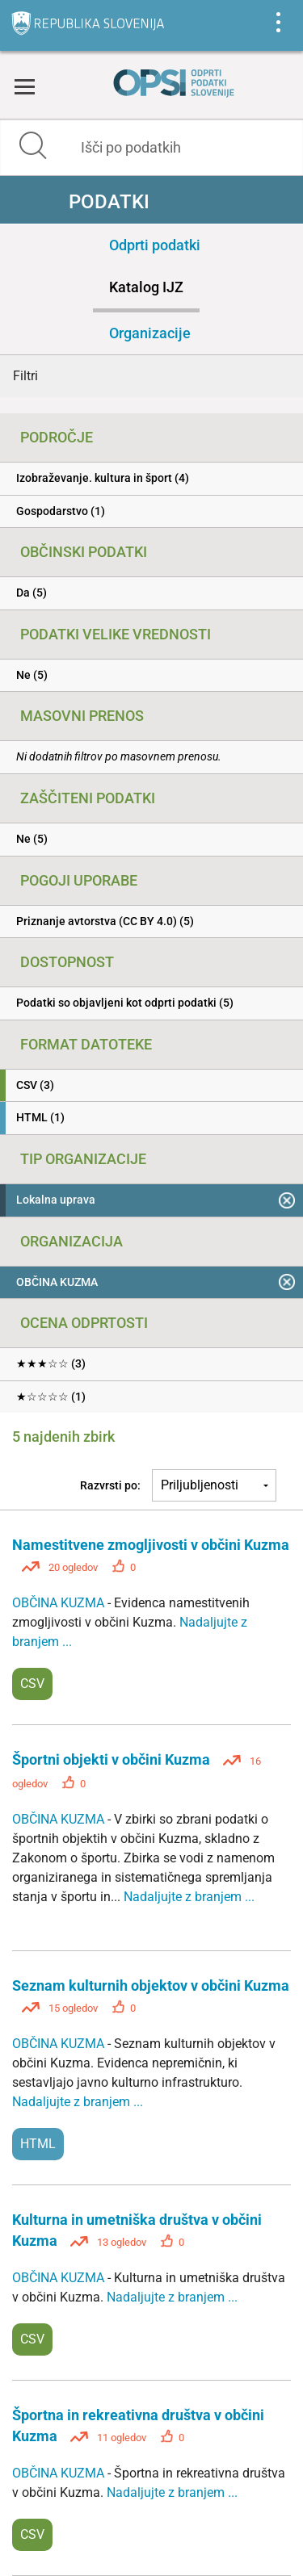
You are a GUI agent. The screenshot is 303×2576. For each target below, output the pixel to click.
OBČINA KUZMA (59, 1603)
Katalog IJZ (146, 287)
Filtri (25, 375)
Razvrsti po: (110, 1485)
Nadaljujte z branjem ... (189, 1896)
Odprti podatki (154, 245)
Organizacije (150, 333)
